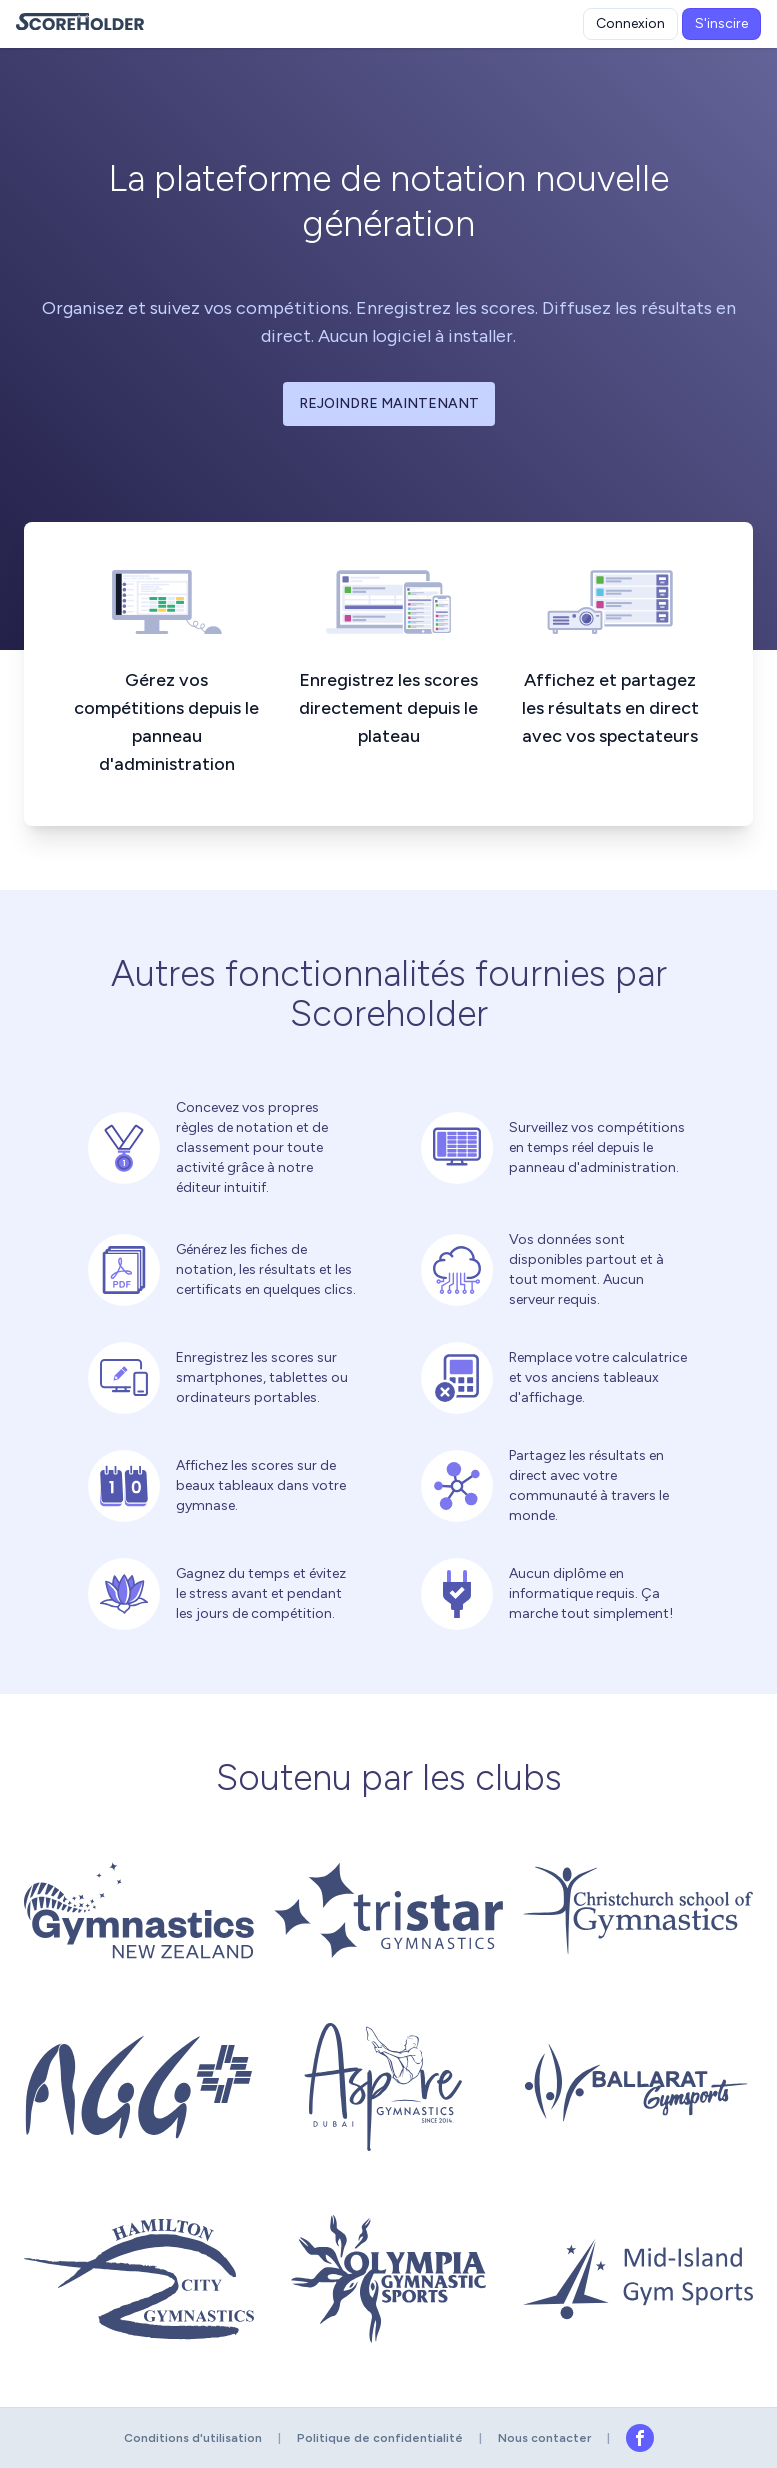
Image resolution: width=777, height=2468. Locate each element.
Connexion (630, 23)
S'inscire (721, 23)
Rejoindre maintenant (389, 403)
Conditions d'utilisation (193, 2438)
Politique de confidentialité (380, 2438)
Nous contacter (544, 2438)
